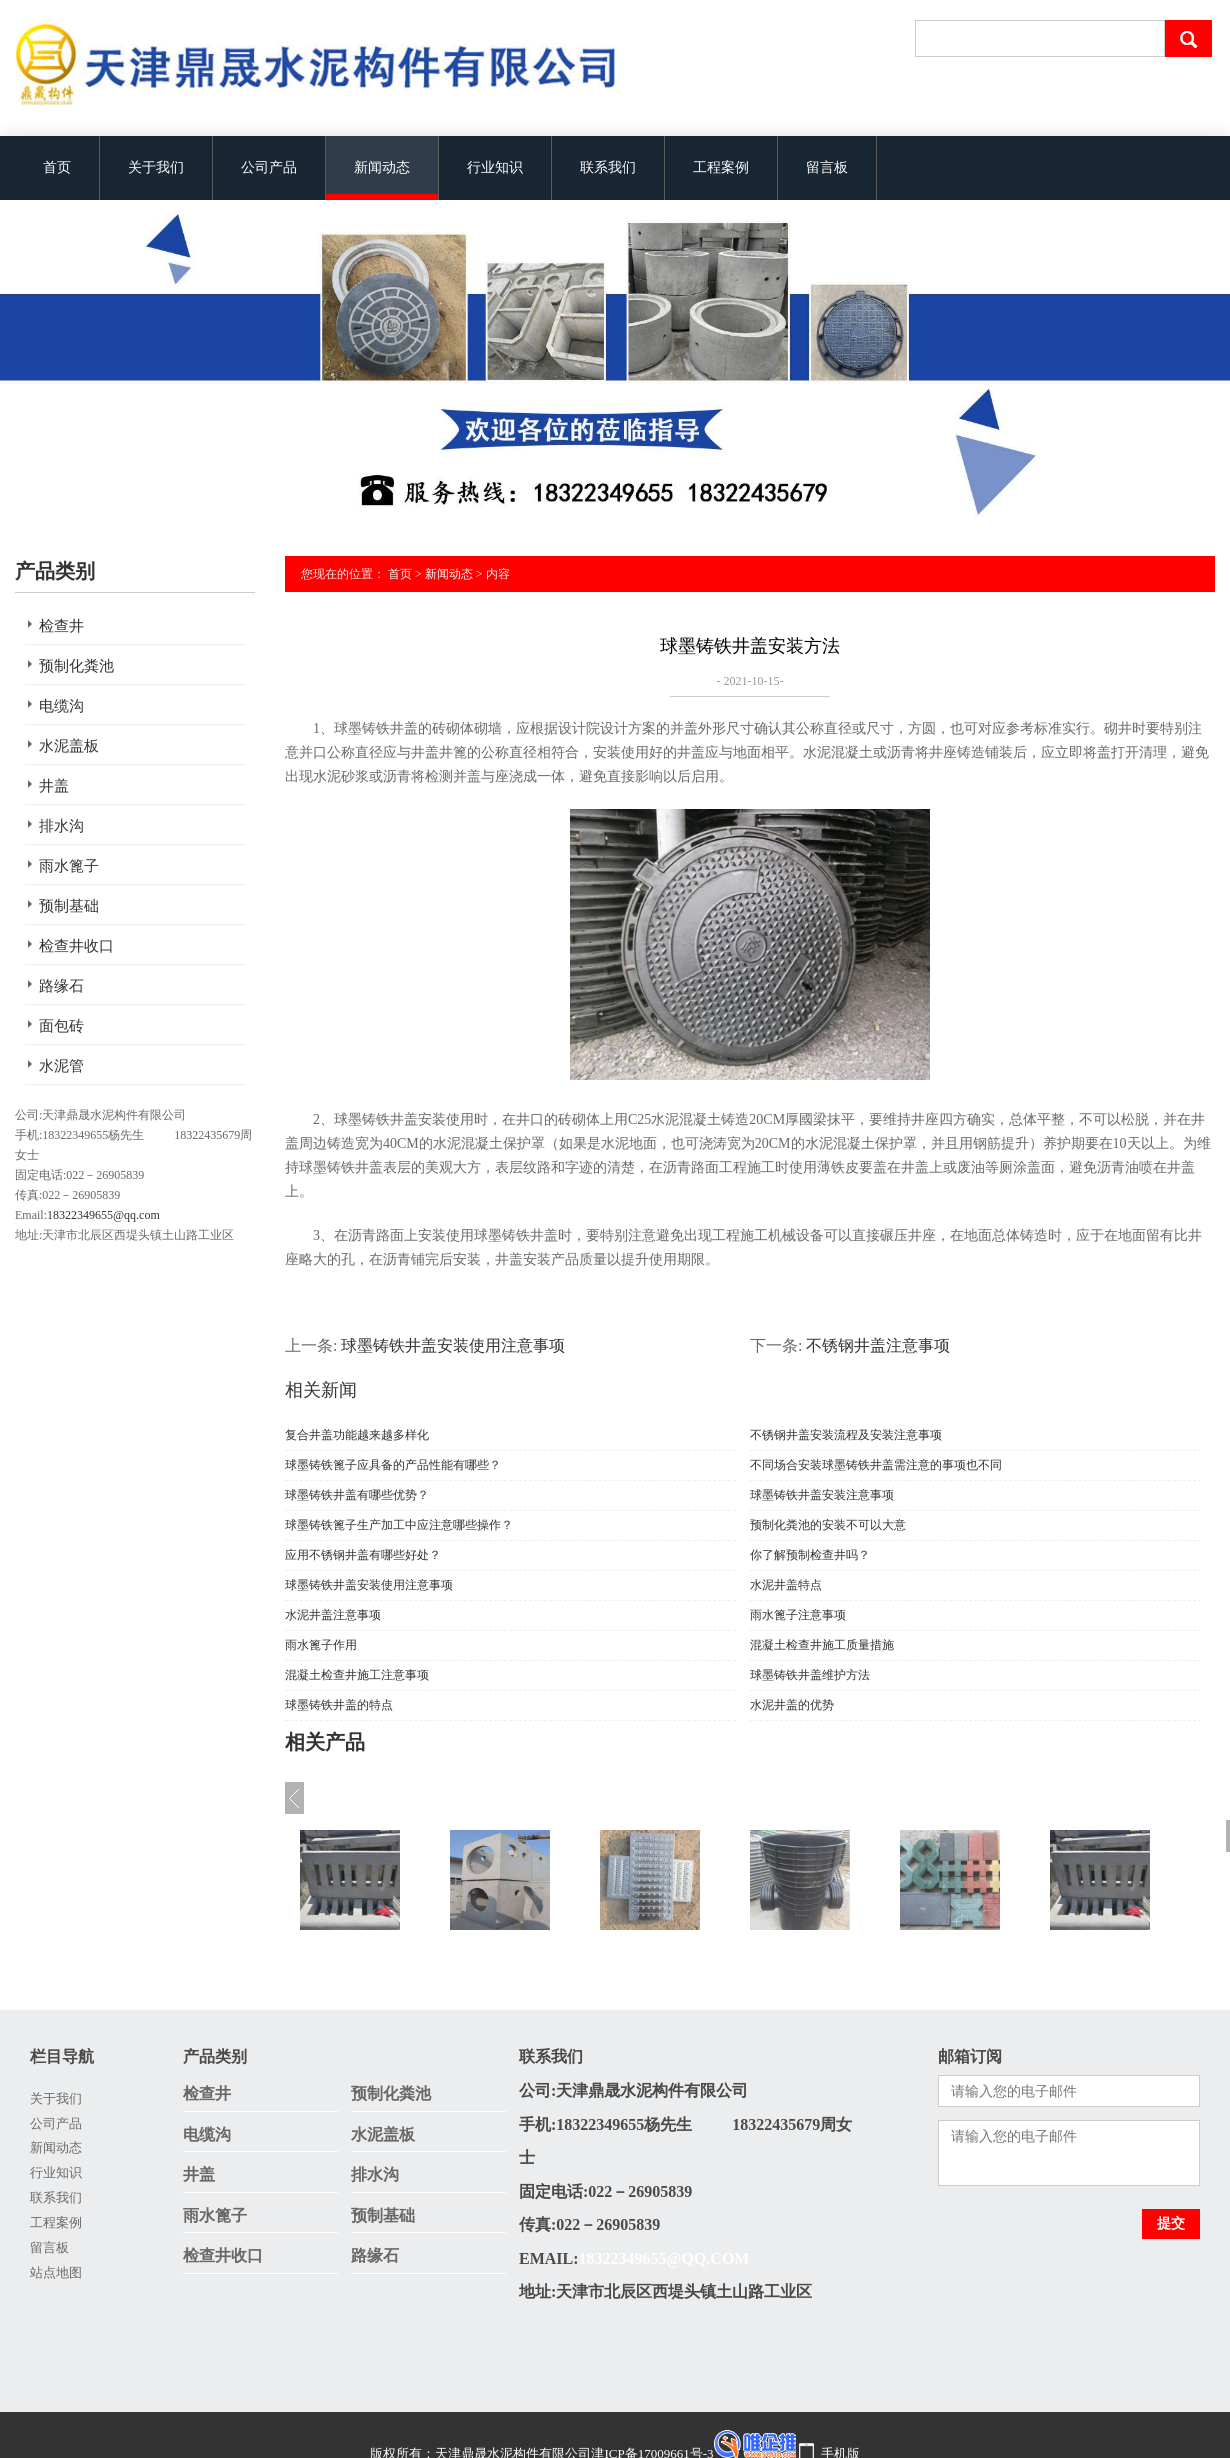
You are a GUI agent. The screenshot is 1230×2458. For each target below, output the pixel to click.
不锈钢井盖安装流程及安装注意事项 (846, 1435)
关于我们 (156, 167)
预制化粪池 (76, 666)
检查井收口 (76, 946)
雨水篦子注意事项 (798, 1615)
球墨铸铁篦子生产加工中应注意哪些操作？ (399, 1525)
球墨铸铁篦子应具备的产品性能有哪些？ (393, 1465)
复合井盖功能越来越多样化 (357, 1435)
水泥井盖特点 (786, 1585)
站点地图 (56, 2272)
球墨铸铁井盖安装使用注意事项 (453, 1345)
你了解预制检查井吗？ (810, 1555)
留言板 (827, 167)
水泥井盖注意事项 (333, 1615)
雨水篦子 (69, 866)
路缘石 (61, 986)
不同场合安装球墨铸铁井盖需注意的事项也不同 (876, 1465)
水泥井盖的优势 (792, 1705)
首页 (57, 167)
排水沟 (61, 826)
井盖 (54, 786)
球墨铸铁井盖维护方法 (810, 1675)
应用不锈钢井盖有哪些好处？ (363, 1555)
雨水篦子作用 (321, 1645)
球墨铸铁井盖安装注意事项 (822, 1495)
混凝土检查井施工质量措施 (822, 1645)
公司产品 (269, 167)
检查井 (61, 626)
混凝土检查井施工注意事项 (357, 1675)
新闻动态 (382, 167)
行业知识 (495, 167)
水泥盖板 (69, 746)
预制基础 (69, 906)
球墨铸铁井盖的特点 (339, 1705)
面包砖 (61, 1026)
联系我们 (608, 167)
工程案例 (721, 167)
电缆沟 (61, 706)
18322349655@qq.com (103, 1215)
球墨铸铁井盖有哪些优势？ (357, 1495)
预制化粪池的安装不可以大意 (828, 1525)
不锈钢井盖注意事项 (878, 1345)
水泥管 (61, 1066)
